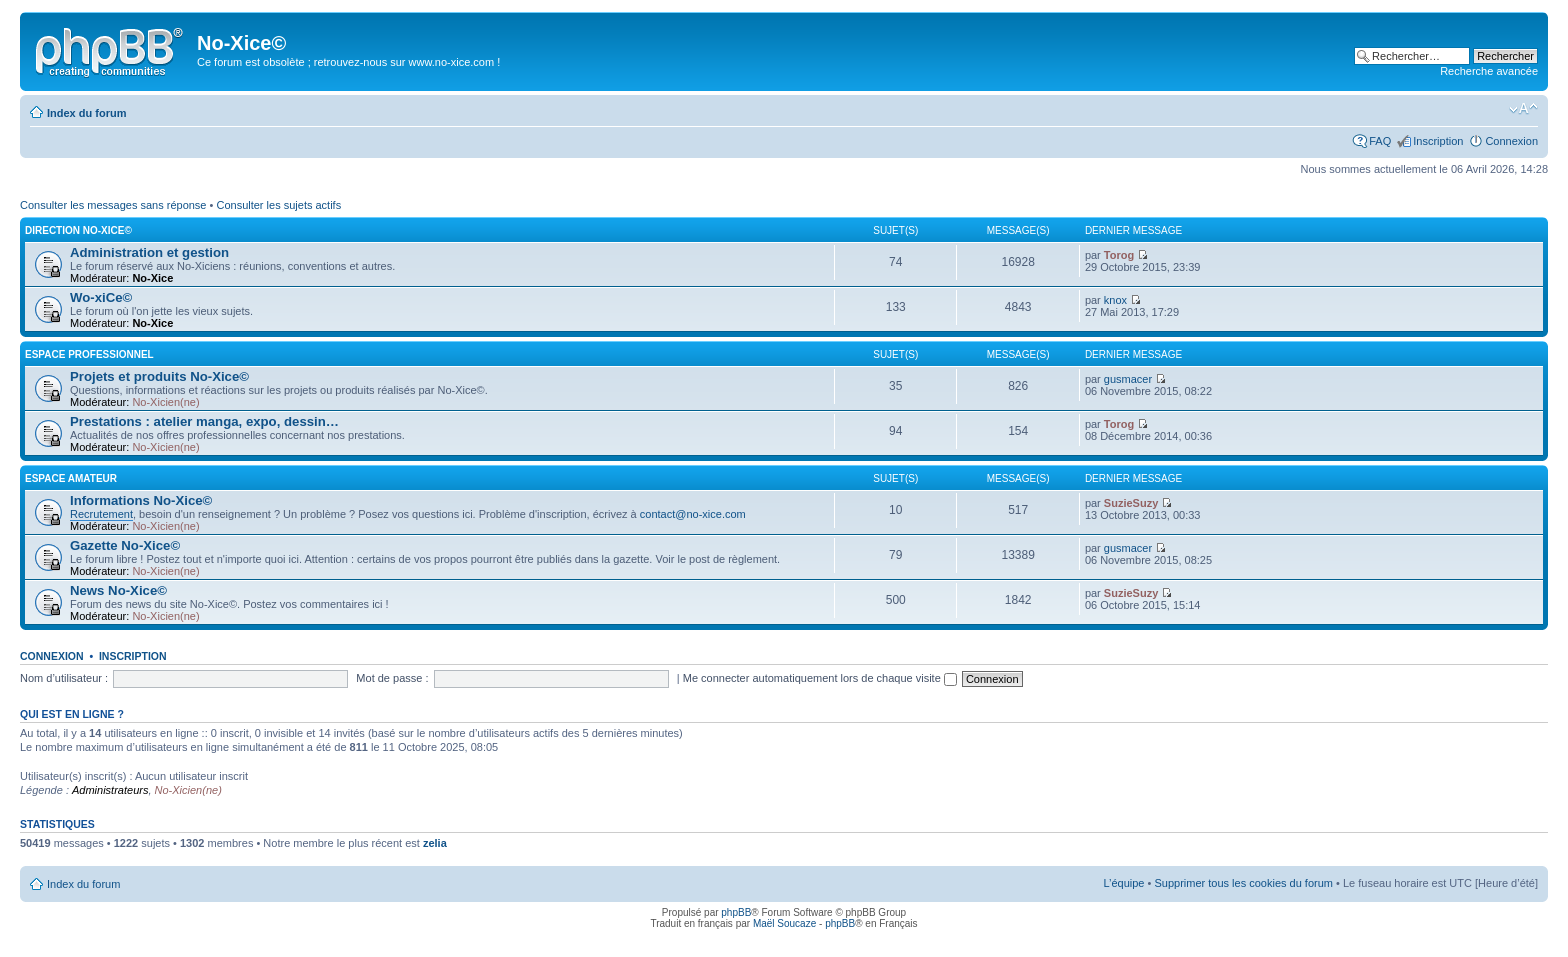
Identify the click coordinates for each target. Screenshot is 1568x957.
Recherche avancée (1489, 71)
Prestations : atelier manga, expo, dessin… (204, 421)
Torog (1119, 255)
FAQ (1380, 141)
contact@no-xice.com (693, 514)
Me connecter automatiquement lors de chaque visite (820, 678)
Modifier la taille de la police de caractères (1523, 109)
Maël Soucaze (784, 923)
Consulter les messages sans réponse (113, 205)
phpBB (736, 912)
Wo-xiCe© (101, 297)
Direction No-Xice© (78, 230)
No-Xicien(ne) (165, 402)
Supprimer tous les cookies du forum (1243, 883)
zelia (435, 843)
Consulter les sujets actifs (278, 205)
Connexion (1511, 141)
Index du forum (86, 113)
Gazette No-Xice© (125, 545)
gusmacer (1128, 379)
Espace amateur (71, 478)
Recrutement (101, 514)
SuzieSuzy (1131, 503)
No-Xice (152, 278)
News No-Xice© (118, 590)
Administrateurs (110, 790)
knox (1115, 300)
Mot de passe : (392, 678)
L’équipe (1123, 883)
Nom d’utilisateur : (64, 678)
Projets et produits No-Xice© (159, 376)
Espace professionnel (89, 354)
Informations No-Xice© (141, 500)
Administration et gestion (149, 252)
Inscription (1438, 141)
